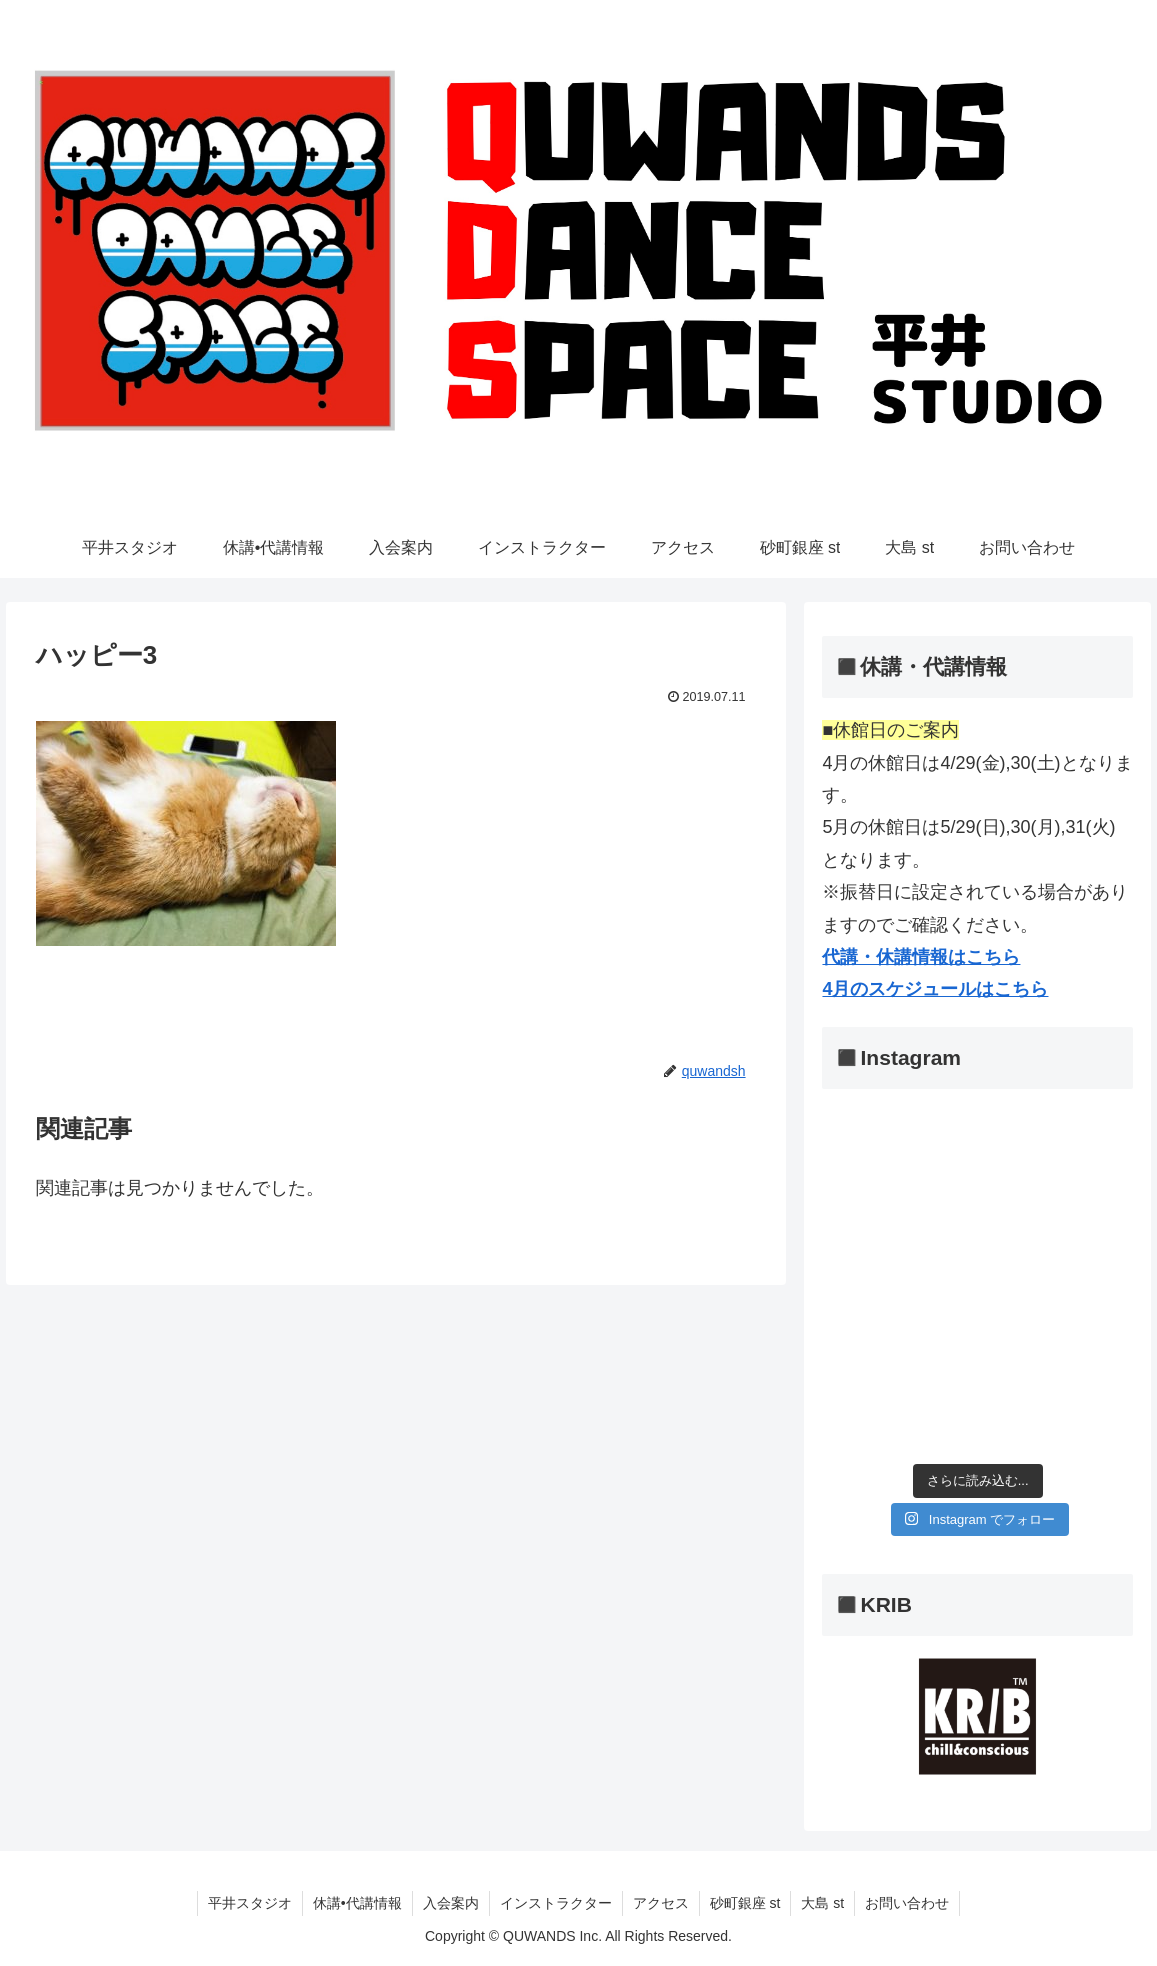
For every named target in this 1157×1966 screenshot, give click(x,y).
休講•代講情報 (357, 1903)
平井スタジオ (250, 1903)
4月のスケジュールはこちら (935, 989)
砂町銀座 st (745, 1903)
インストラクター (556, 1903)
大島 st (822, 1903)
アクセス (661, 1903)
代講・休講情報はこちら (921, 957)
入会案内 (451, 1903)
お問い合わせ (907, 1903)
